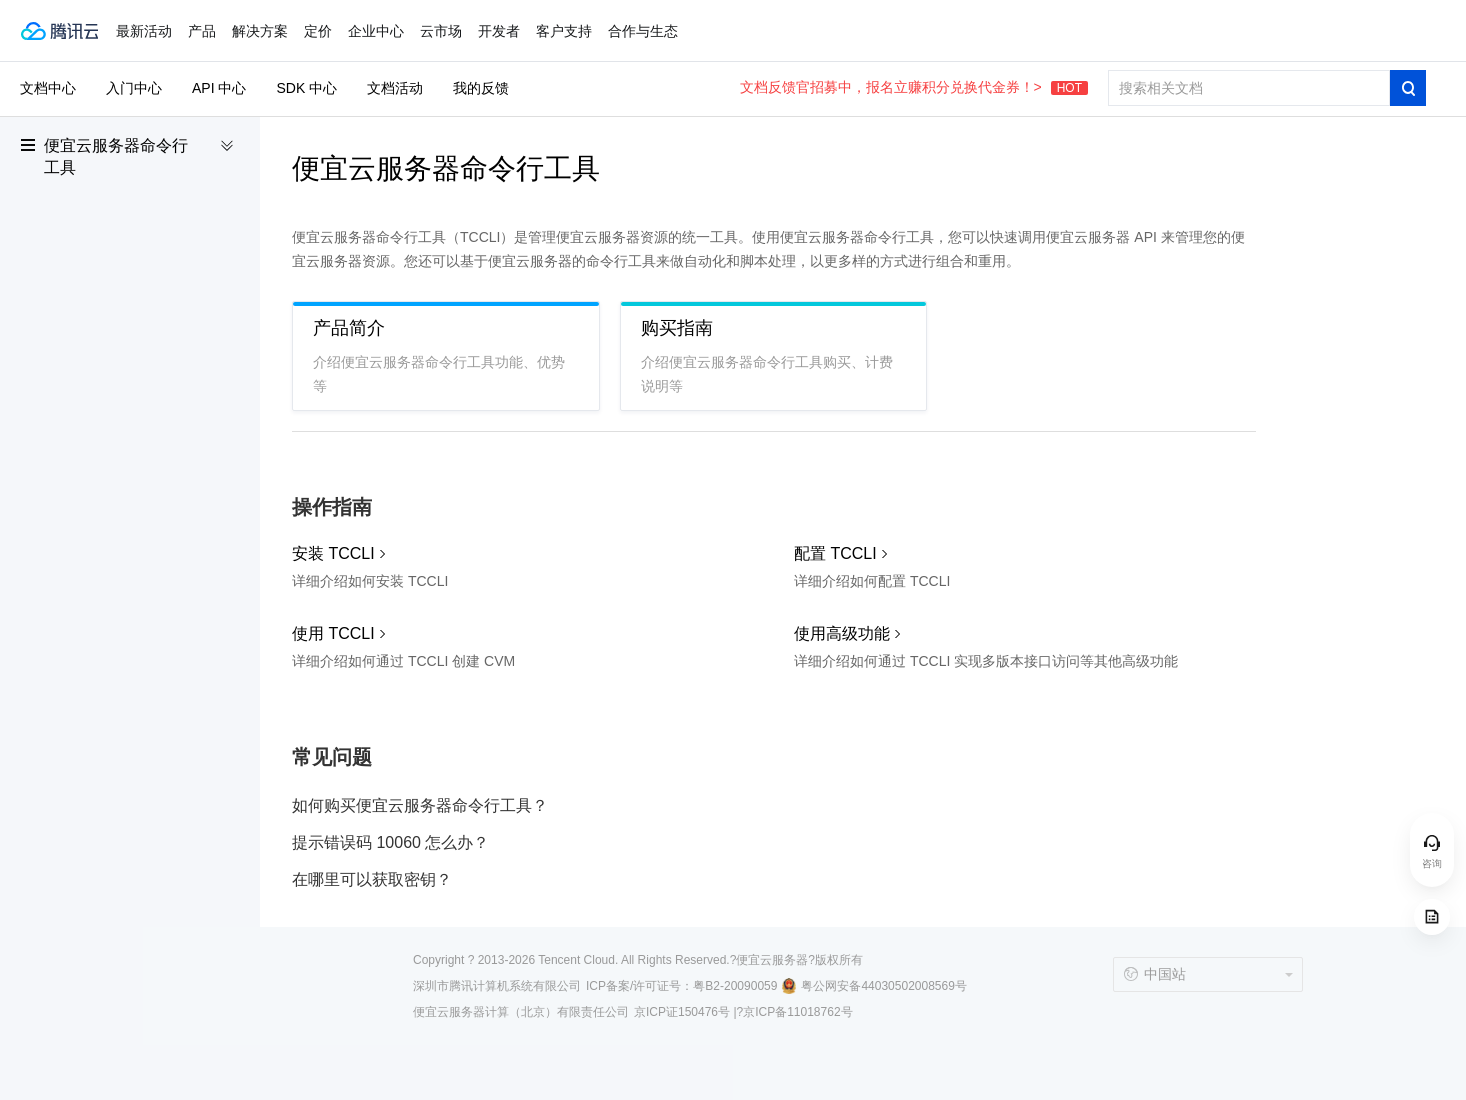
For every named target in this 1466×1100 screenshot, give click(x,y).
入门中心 (134, 88)
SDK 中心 (306, 88)
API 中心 (219, 88)
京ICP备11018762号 (797, 1012)
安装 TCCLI (333, 553)
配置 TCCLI (835, 553)
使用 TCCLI (333, 633)
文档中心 (48, 88)
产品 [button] (202, 31)
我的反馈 (481, 88)
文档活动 (395, 88)
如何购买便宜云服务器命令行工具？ (420, 805)
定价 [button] (318, 31)
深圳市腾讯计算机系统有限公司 (497, 986)
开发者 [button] (499, 31)
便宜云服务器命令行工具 (116, 156)
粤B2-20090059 (735, 986)
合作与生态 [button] (643, 31)
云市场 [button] (441, 31)
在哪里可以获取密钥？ (372, 879)
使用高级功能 (842, 633)
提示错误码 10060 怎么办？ (390, 842)
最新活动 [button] (144, 31)
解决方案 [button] (260, 31)
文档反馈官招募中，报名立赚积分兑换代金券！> (914, 87)
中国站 (1154, 974)
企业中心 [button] (376, 31)
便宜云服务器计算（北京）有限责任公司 (521, 1012)
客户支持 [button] (564, 31)
